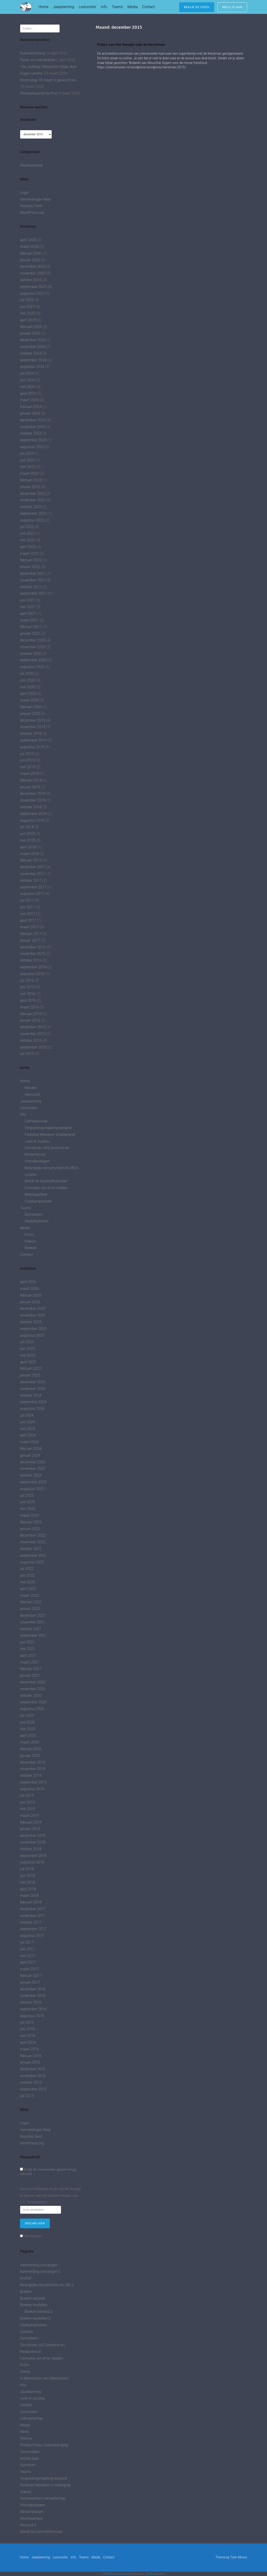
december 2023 (32, 420)
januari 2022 (30, 567)
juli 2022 (27, 526)
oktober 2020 (30, 653)
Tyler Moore (238, 2557)
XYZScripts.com (155, 2573)
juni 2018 (27, 833)
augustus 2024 (32, 366)
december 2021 (32, 573)
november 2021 (32, 580)
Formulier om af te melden (46, 1188)
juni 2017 (27, 907)
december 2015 (32, 1027)
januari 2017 (30, 940)
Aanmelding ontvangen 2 (40, 2271)
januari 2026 (30, 260)
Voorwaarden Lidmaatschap (43, 2498)
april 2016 (28, 1000)
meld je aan (232, 7)
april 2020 (28, 693)
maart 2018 (29, 854)
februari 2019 (30, 780)
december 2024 (32, 340)
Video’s (30, 1241)
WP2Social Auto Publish (116, 2573)
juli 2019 (27, 753)
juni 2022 (27, 533)
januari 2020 (30, 713)
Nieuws (31, 1088)
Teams (117, 7)
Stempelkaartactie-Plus (38, 93)
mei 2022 (27, 540)
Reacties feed (31, 206)
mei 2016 (27, 993)
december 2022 (32, 493)
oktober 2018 (30, 807)
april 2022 (28, 547)
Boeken (31, 1248)
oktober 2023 (30, 433)
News (24, 2431)
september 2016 (33, 967)
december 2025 (32, 266)
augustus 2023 (32, 447)
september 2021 (33, 593)
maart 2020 (29, 700)
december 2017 (32, 867)
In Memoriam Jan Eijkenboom (44, 2378)
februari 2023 (30, 480)
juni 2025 (27, 306)
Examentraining (32, 53)
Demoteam (34, 1214)
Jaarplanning (63, 7)
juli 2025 (27, 300)
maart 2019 (29, 773)
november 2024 (32, 346)
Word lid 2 (28, 2525)
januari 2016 (30, 1020)
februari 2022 (30, 560)
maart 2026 (29, 246)
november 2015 (32, 1034)
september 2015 (33, 1047)
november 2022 (32, 500)
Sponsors (32, 1094)
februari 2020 (30, 707)
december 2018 (32, 793)
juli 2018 (27, 827)
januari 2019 (30, 787)
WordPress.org (32, 212)
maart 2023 (29, 473)
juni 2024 (27, 380)
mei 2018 (27, 840)
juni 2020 (27, 680)
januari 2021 (30, 633)
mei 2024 (27, 387)
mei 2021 (27, 607)
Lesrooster (87, 7)
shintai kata (29, 2458)
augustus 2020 (32, 667)
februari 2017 (30, 933)
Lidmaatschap (36, 1121)
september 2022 (33, 513)
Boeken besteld (32, 2298)
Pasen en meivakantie (37, 60)
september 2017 (33, 887)
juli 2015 (27, 1053)
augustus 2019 (32, 747)
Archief (25, 2278)
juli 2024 (27, 373)
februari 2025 (30, 327)
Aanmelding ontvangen (38, 2265)
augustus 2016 (32, 974)
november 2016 (32, 953)
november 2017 (32, 873)
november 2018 (32, 800)
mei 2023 (27, 466)
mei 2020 (27, 687)
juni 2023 (27, 460)
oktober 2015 (30, 1040)
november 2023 (32, 427)
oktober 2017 (30, 880)
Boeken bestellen (34, 2305)
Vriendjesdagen (37, 1161)
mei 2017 (27, 914)
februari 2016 (30, 1014)
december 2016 (32, 947)
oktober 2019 (30, 733)
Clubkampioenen (38, 1201)
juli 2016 (27, 980)
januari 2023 (30, 487)
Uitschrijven (31, 2236)
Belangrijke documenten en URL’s (52, 1168)
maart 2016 (29, 1007)
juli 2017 (27, 900)
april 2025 (28, 320)
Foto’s (29, 1234)
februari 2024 (30, 406)
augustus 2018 (32, 820)
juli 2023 (27, 453)
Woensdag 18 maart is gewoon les (48, 80)
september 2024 (33, 360)
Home (43, 7)
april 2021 (28, 613)
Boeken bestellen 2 (35, 2318)
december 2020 (32, 640)
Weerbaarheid (31, 165)
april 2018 (28, 847)
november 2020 (32, 647)
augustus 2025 (32, 293)
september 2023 (33, 440)
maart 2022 (29, 553)
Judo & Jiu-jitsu (37, 1141)
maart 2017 (29, 927)
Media (132, 7)
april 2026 (28, 240)
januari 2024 (30, 413)
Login (24, 192)
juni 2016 (27, 987)
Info (104, 7)
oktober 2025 (30, 280)
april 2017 (28, 920)
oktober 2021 (30, 587)
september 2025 (33, 286)
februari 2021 (30, 627)
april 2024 (28, 393)
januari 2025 (30, 333)
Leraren (31, 1174)
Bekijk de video (196, 7)
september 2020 (33, 660)
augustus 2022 (32, 520)
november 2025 (32, 273)
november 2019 (32, 727)
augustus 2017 (32, 893)
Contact (148, 7)
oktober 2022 (30, 507)
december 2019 (32, 720)
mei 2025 (27, 313)
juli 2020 (27, 673)
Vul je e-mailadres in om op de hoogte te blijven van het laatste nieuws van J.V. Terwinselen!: (50, 2195)
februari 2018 (30, 860)
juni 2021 (27, 600)
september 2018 (33, 813)
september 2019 (33, 740)
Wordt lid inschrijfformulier (46, 1181)
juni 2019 (27, 760)
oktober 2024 (30, 353)
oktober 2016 (30, 960)
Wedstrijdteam (36, 1221)
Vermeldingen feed (35, 199)
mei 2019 (27, 767)
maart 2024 (29, 400)
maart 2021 (29, 620)
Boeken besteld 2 (38, 2311)
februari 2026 (30, 253)
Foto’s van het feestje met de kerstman (131, 44)
